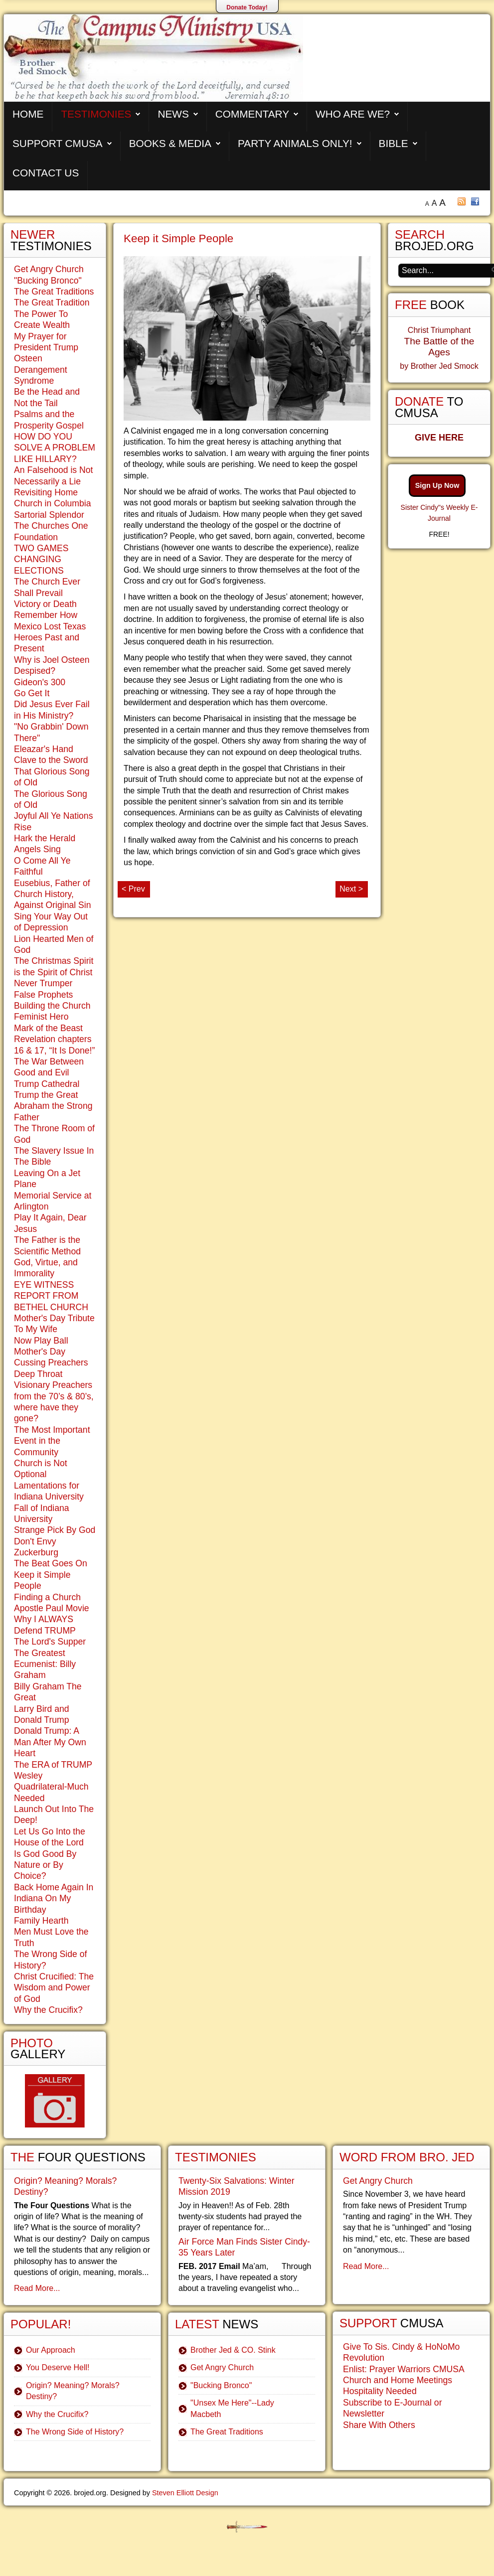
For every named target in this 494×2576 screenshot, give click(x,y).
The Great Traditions (54, 292)
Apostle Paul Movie (51, 1608)
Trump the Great (46, 1095)
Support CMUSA (57, 143)
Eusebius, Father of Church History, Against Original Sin (52, 894)
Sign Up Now (437, 485)
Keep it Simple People (178, 238)
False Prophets (43, 995)
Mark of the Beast (48, 1028)
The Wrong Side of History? (75, 2431)
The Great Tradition (52, 302)
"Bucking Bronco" (48, 281)
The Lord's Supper (50, 1642)
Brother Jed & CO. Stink (233, 2350)
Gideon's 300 (39, 682)
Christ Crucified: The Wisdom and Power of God (54, 1987)
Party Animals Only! (295, 143)
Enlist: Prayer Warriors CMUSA (404, 2369)
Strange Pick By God (54, 1530)
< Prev (133, 889)
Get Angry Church (49, 269)
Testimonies (96, 114)
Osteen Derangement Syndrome (40, 369)
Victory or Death (45, 604)
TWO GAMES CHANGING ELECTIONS (41, 559)
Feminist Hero (41, 1017)
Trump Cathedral (46, 1084)
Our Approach (50, 2350)
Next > (351, 889)
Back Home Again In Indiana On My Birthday (53, 1898)
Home (27, 114)
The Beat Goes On (50, 1563)
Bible (393, 143)
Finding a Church (47, 1597)
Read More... (37, 2288)
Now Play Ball (41, 1341)
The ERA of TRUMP (53, 1765)
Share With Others (379, 2425)
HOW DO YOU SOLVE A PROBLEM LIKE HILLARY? (54, 448)
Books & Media (170, 143)
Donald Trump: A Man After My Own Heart (50, 1742)
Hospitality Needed (380, 2391)
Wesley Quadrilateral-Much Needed (51, 1787)
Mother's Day (39, 1352)
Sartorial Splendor (49, 515)
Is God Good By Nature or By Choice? (45, 1865)
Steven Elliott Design (185, 2493)
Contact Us (45, 172)
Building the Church (52, 1006)
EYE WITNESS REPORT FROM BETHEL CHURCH (51, 1296)
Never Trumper (43, 983)
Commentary (252, 114)
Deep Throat (38, 1374)
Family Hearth (41, 1921)
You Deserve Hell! (57, 2367)
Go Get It (31, 693)
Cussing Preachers (51, 1362)
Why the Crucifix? (48, 2010)
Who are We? (353, 114)
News (173, 114)
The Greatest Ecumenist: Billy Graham (45, 1664)
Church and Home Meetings (397, 2380)
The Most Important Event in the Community (52, 1441)
